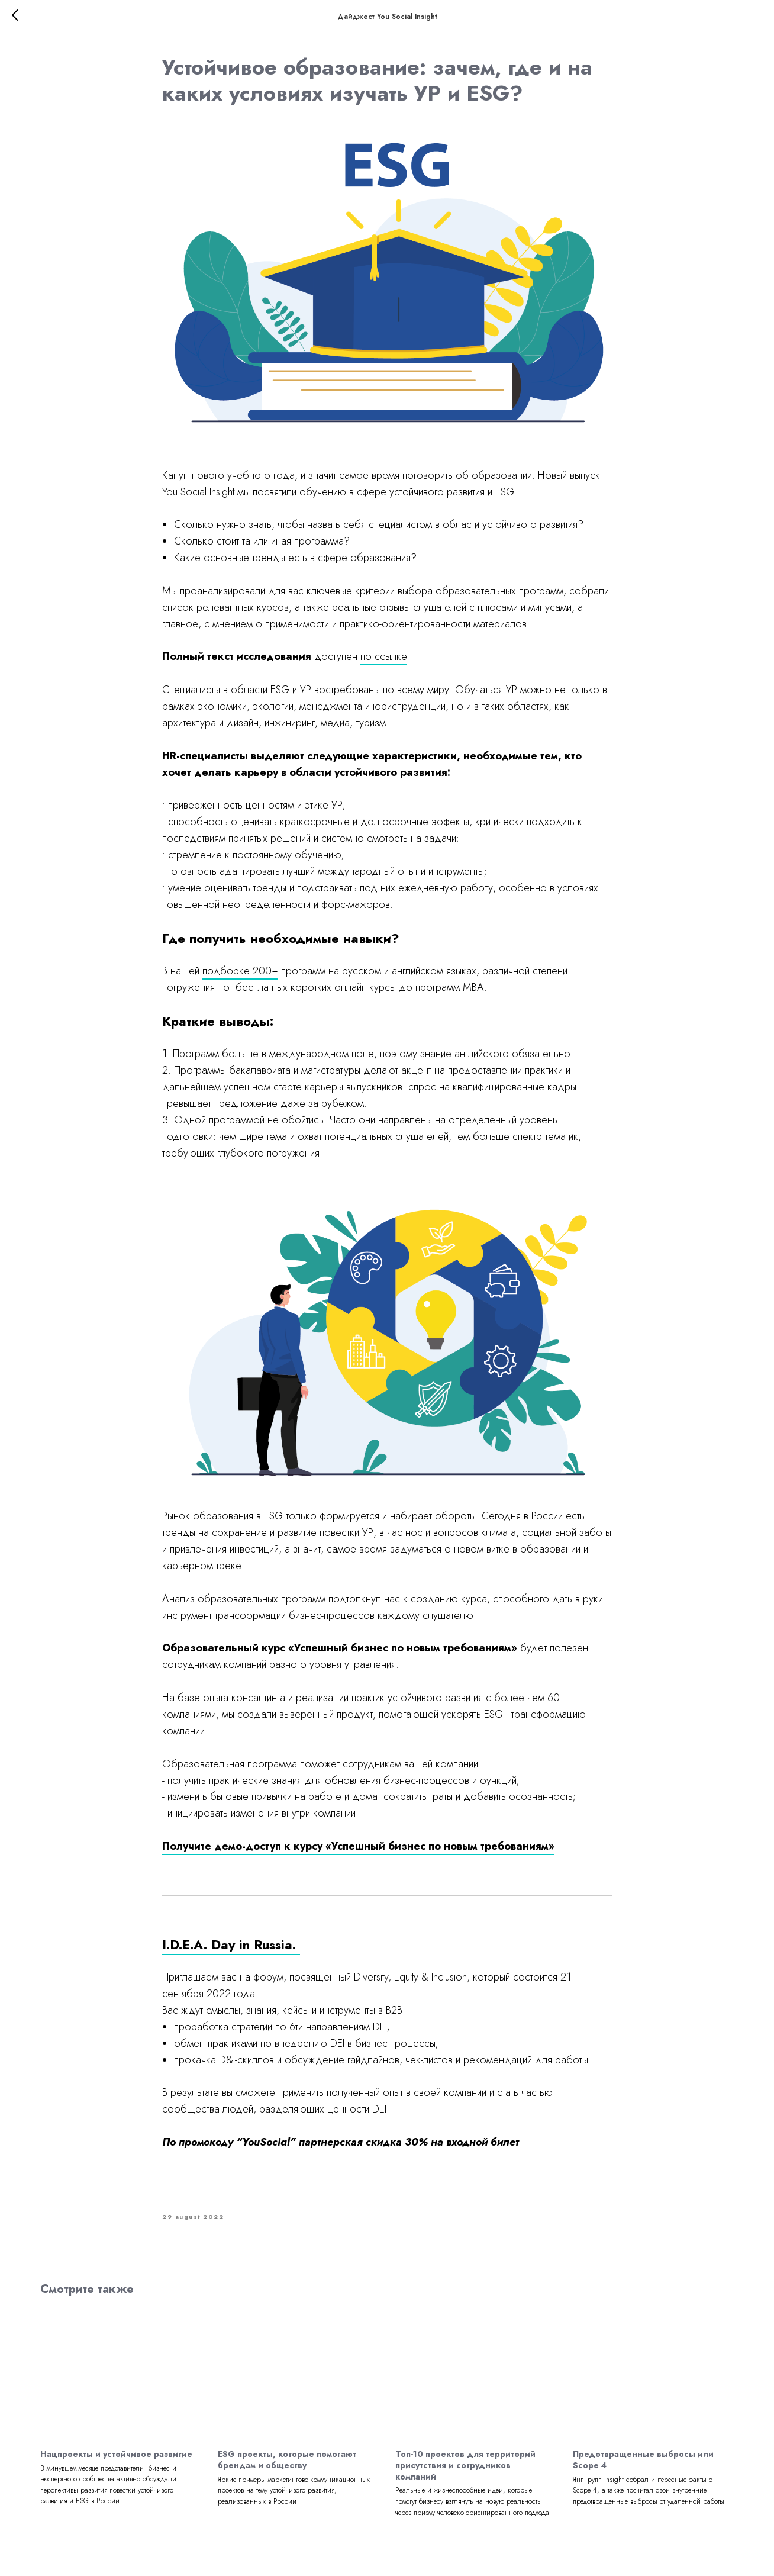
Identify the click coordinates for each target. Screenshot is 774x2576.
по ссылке (383, 658)
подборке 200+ (240, 972)
